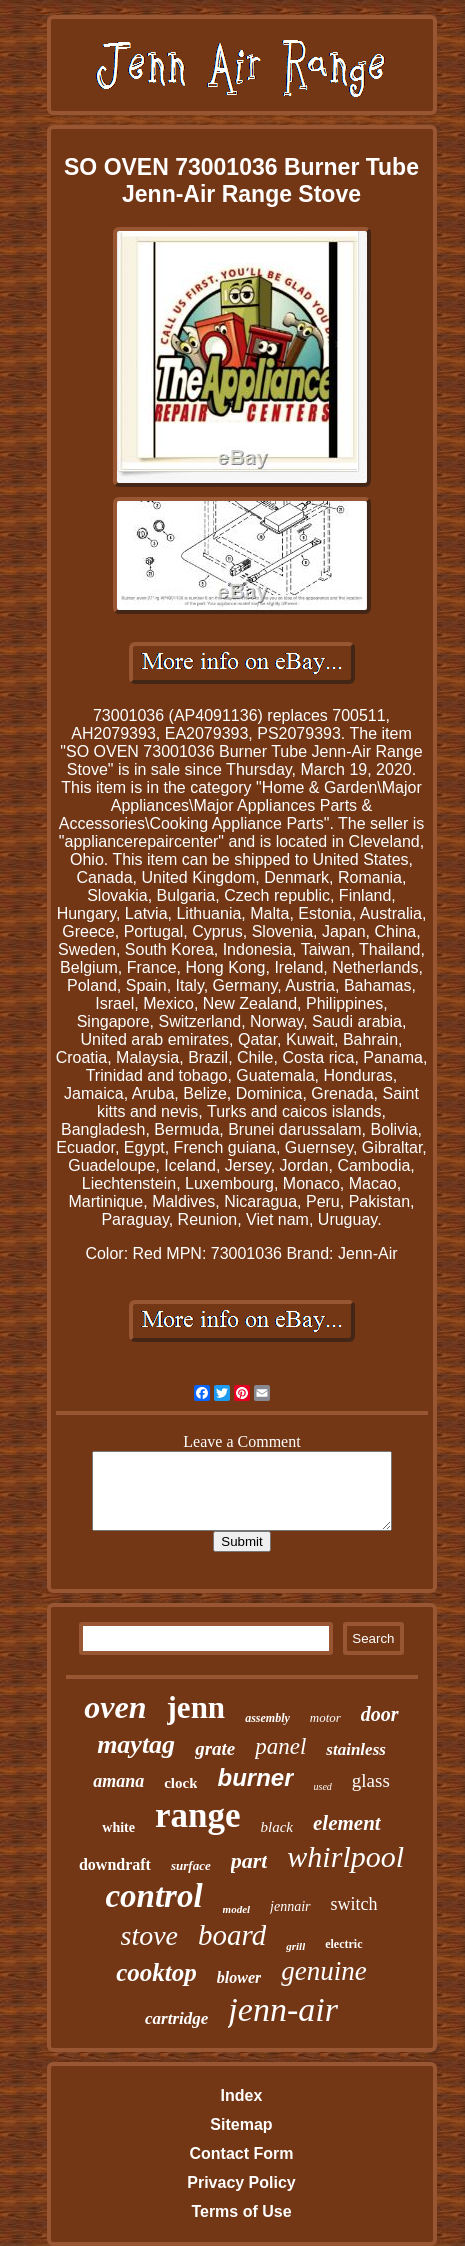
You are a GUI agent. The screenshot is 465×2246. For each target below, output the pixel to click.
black (277, 1827)
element (347, 1823)
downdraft (115, 1864)
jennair (290, 1906)
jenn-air (283, 2009)
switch (354, 1904)
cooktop (156, 1972)
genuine (323, 1971)
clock (180, 1783)
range (198, 1815)
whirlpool (345, 1856)
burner (255, 1777)
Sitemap (241, 2124)
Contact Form (241, 2153)
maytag (136, 1744)
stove (150, 1935)
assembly (267, 1718)
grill (295, 1946)
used (323, 1786)
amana (118, 1781)
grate (215, 1748)
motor (325, 1717)
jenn (196, 1707)
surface (191, 1865)
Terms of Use (241, 2211)
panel (280, 1746)
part (249, 1860)
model (237, 1909)
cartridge (176, 2018)
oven (115, 1707)
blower (239, 1977)
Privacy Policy (241, 2182)
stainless (356, 1749)
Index (242, 2095)
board (232, 1935)
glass (371, 1780)
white (118, 1827)
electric (343, 1944)
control (153, 1896)
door (380, 1714)
